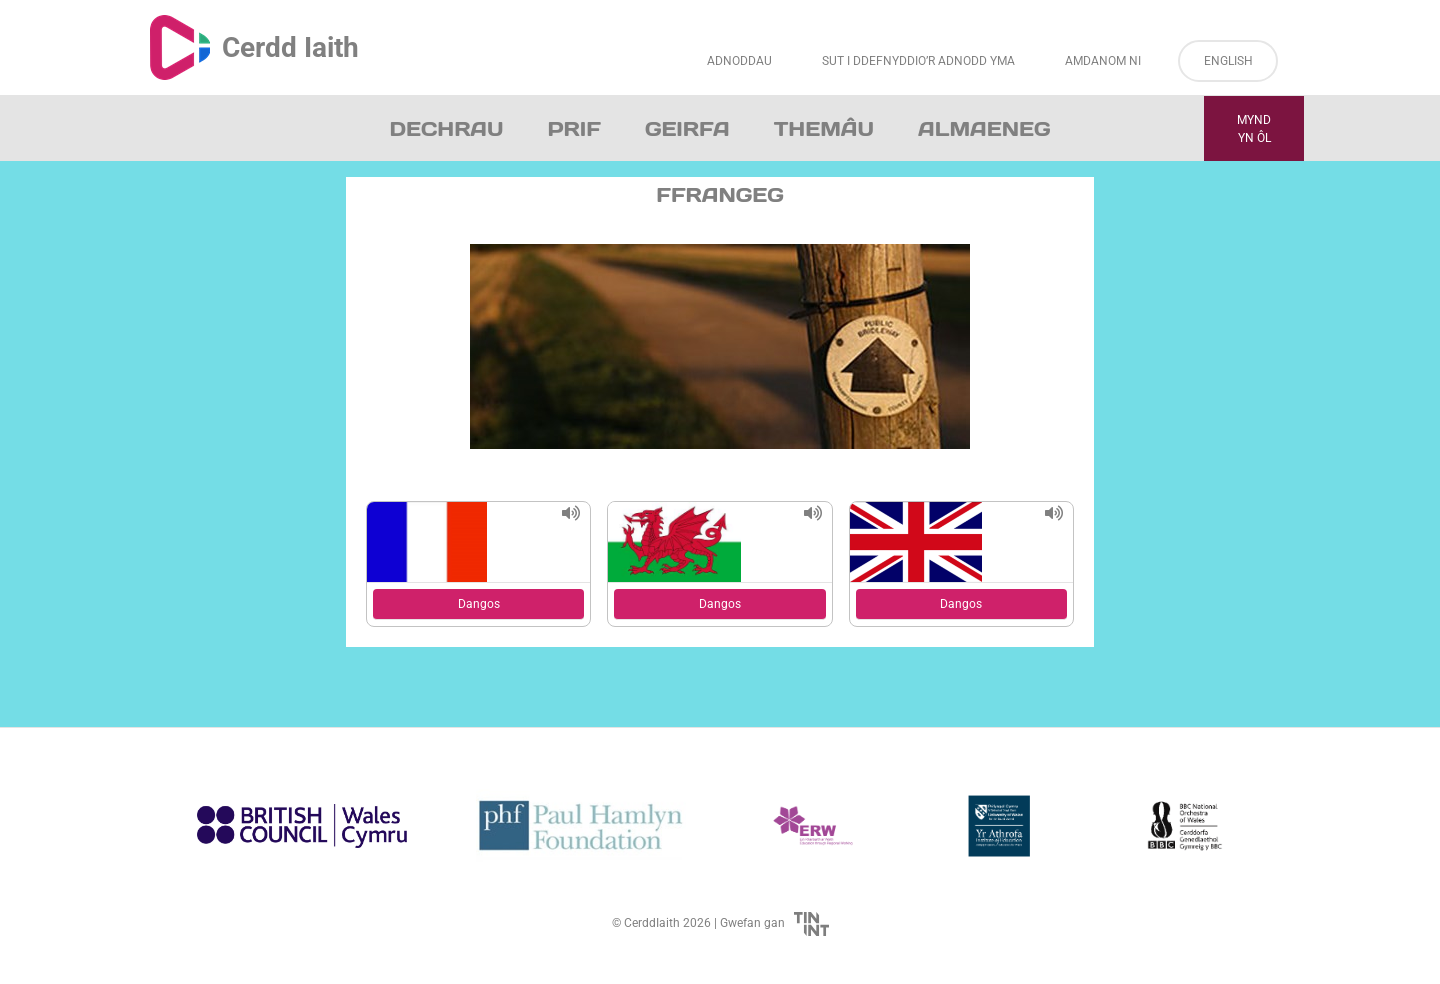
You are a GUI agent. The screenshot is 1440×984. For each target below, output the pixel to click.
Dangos (479, 604)
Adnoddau (739, 61)
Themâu (824, 129)
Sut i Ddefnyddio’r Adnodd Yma (918, 61)
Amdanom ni (1103, 61)
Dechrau (447, 129)
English (1228, 61)
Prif (573, 129)
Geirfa (687, 129)
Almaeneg (984, 129)
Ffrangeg (720, 195)
